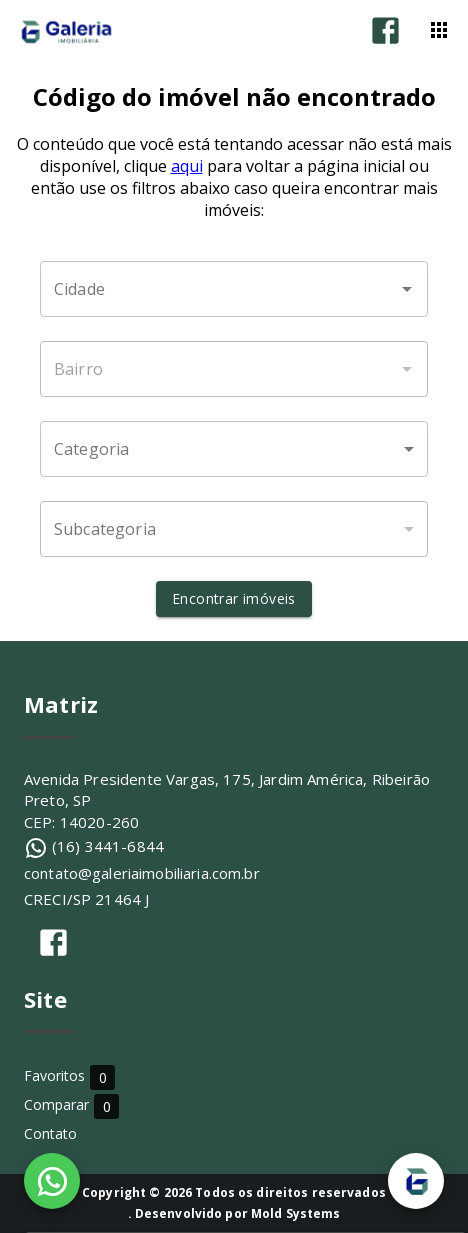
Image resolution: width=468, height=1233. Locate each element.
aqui (187, 166)
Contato (50, 1133)
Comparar (71, 1105)
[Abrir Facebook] (385, 30)
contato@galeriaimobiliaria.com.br (142, 873)
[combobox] (234, 289)
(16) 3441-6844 (108, 846)
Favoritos (69, 1076)
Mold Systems (296, 1213)
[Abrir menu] (439, 30)
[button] (234, 449)
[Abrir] (407, 289)
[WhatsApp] (52, 1181)
